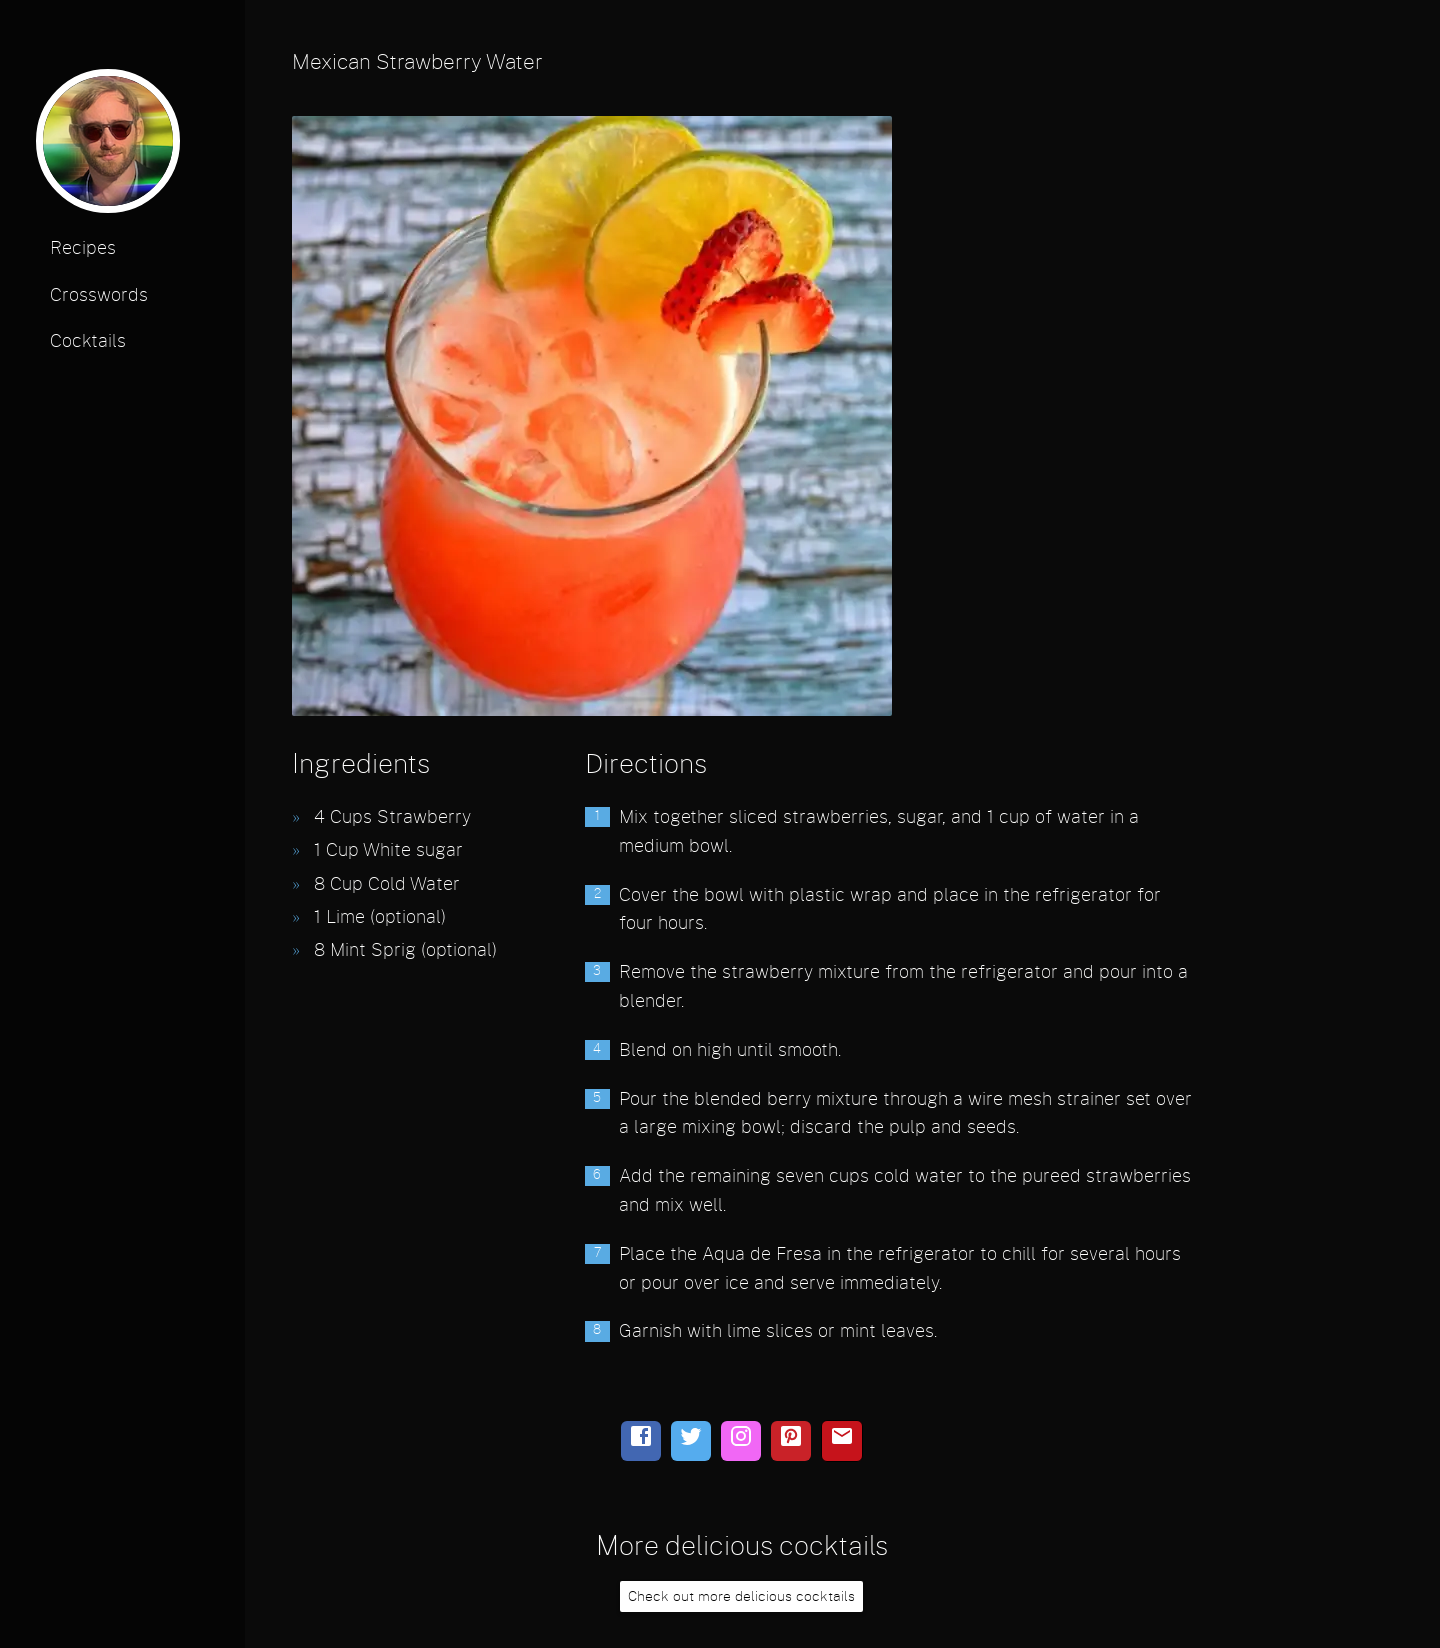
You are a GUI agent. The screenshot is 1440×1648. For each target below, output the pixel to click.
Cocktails (88, 342)
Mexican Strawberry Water (417, 62)
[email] (842, 1441)
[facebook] (641, 1441)
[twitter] (691, 1441)
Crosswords (99, 296)
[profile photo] (108, 147)
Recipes (83, 249)
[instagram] (741, 1441)
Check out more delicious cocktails (741, 1596)
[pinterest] (791, 1441)
